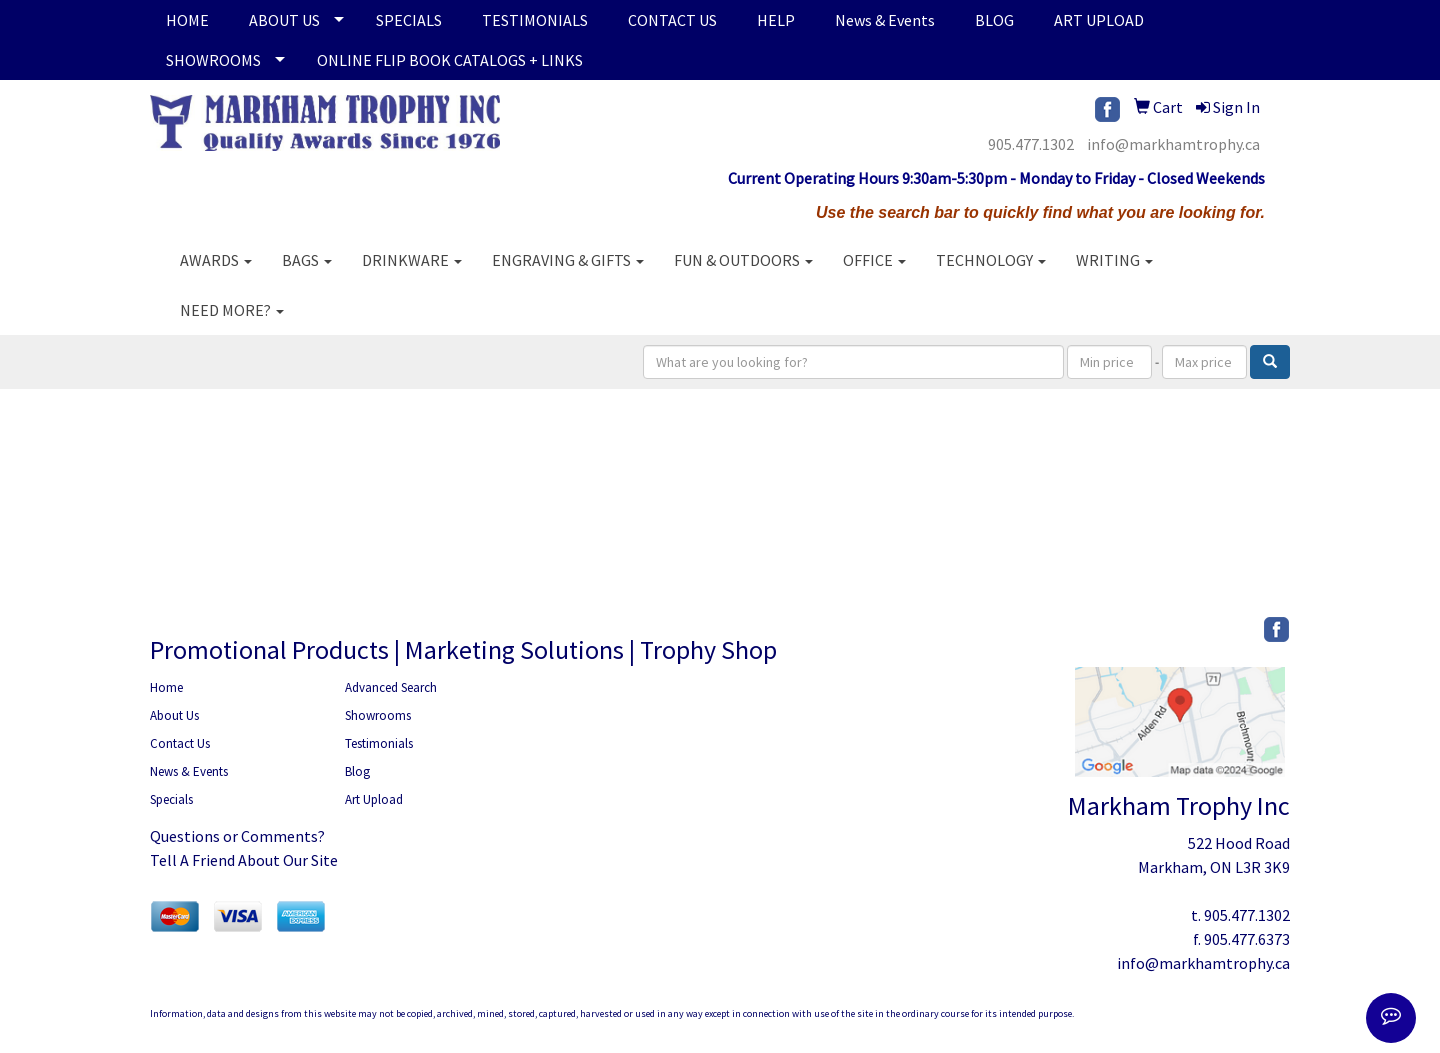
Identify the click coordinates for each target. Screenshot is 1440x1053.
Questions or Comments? (237, 836)
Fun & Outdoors (743, 260)
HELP (776, 20)
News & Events (885, 20)
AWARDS (216, 260)
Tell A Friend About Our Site (244, 860)
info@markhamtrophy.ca (1173, 144)
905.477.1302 (1031, 144)
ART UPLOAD (1099, 20)
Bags (307, 260)
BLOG (994, 20)
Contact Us (180, 743)
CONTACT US (672, 20)
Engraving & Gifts (568, 260)
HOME (187, 20)
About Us (174, 715)
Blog (357, 771)
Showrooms (378, 715)
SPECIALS (409, 20)
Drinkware (412, 260)
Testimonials (379, 743)
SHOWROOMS (213, 60)
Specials (171, 799)
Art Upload (374, 799)
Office (874, 260)
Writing (1114, 260)
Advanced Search (391, 687)
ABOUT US (284, 20)
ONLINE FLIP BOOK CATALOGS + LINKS (450, 60)
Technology (991, 260)
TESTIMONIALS (535, 20)
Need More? (232, 310)
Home (166, 687)
